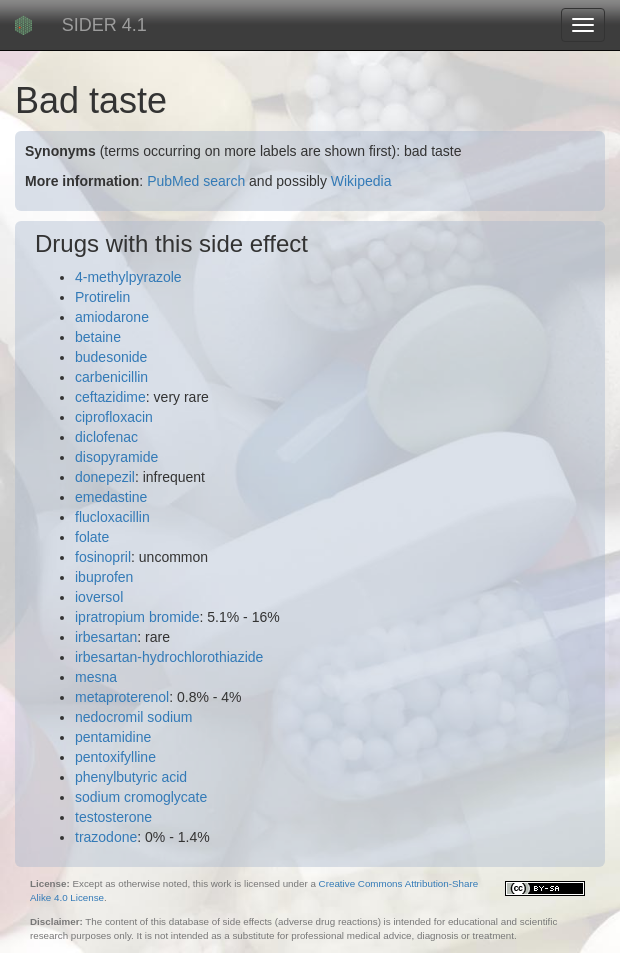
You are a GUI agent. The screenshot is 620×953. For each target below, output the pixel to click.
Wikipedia (361, 181)
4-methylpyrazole (128, 277)
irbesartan (106, 637)
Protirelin (102, 297)
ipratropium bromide (137, 617)
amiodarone (112, 317)
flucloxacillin (112, 517)
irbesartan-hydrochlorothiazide (169, 657)
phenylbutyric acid (131, 777)
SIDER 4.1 (104, 25)
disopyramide (116, 457)
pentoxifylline (115, 757)
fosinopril (103, 557)
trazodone (106, 837)
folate (92, 537)
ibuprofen (104, 577)
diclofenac (106, 437)
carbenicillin (111, 377)
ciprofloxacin (114, 417)
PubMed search (196, 181)
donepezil (105, 477)
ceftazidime (110, 397)
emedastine (111, 497)
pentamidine (113, 737)
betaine (98, 337)
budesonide (111, 357)
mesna (96, 677)
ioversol (99, 597)
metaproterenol (122, 697)
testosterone (113, 817)
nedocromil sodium (134, 717)
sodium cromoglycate (141, 797)
